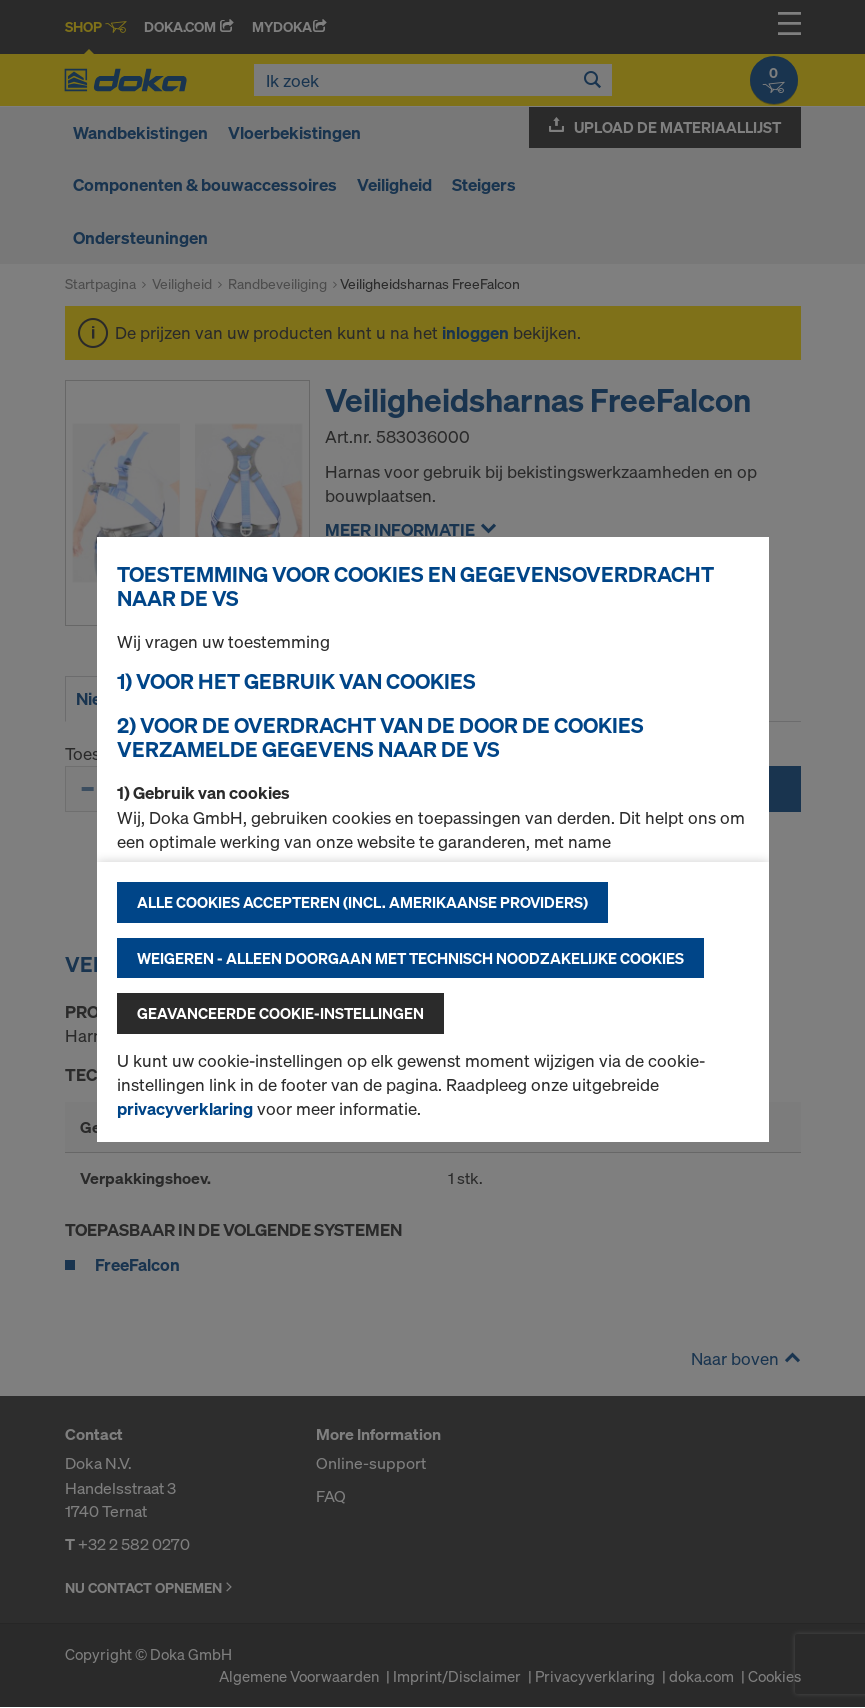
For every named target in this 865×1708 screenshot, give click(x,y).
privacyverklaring (185, 1108)
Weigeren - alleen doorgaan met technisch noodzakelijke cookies (410, 958)
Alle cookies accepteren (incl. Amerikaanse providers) (362, 902)
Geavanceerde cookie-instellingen (280, 1013)
